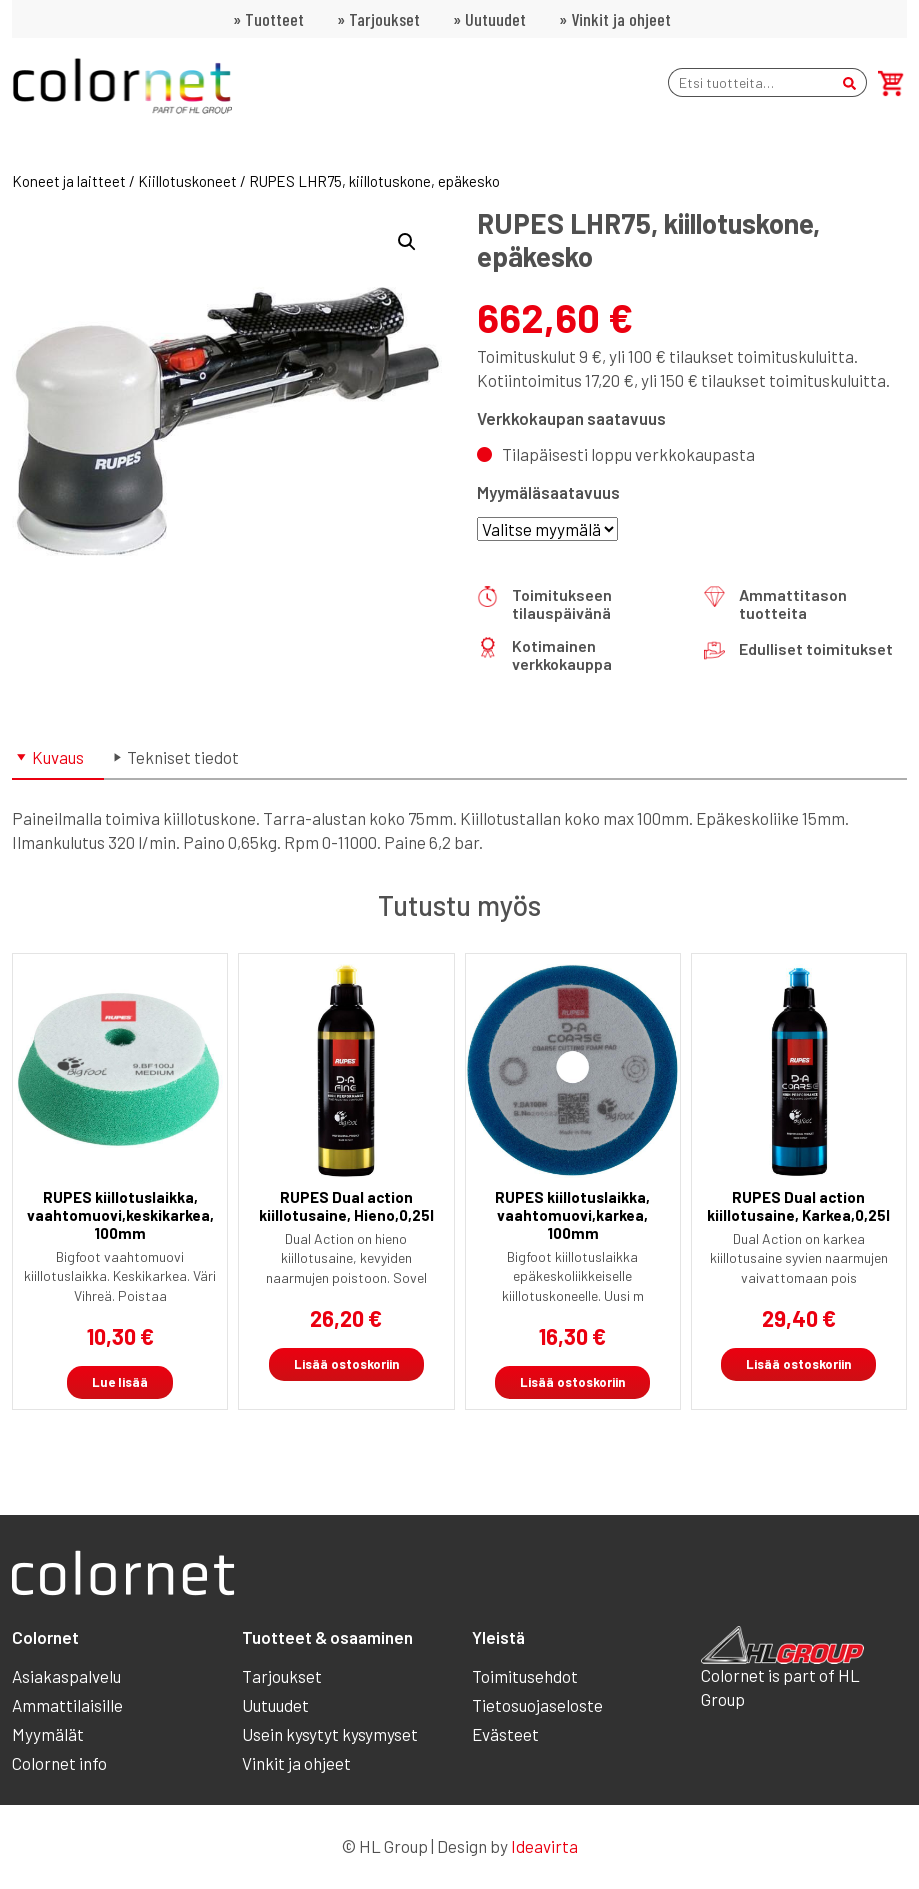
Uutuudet (495, 19)
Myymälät (48, 1734)
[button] (407, 242)
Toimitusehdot (525, 1676)
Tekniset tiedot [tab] (183, 757)
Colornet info (59, 1763)
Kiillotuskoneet (187, 181)
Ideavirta (544, 1846)
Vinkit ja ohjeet (621, 19)
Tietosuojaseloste (537, 1705)
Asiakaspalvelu (66, 1676)
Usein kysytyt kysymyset (330, 1734)
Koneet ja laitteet (69, 181)
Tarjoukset (384, 19)
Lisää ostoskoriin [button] (346, 1364)
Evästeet (505, 1734)
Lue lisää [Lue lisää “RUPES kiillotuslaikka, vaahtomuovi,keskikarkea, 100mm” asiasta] (120, 1382)
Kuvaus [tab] (58, 757)
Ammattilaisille (67, 1705)
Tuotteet (274, 19)
